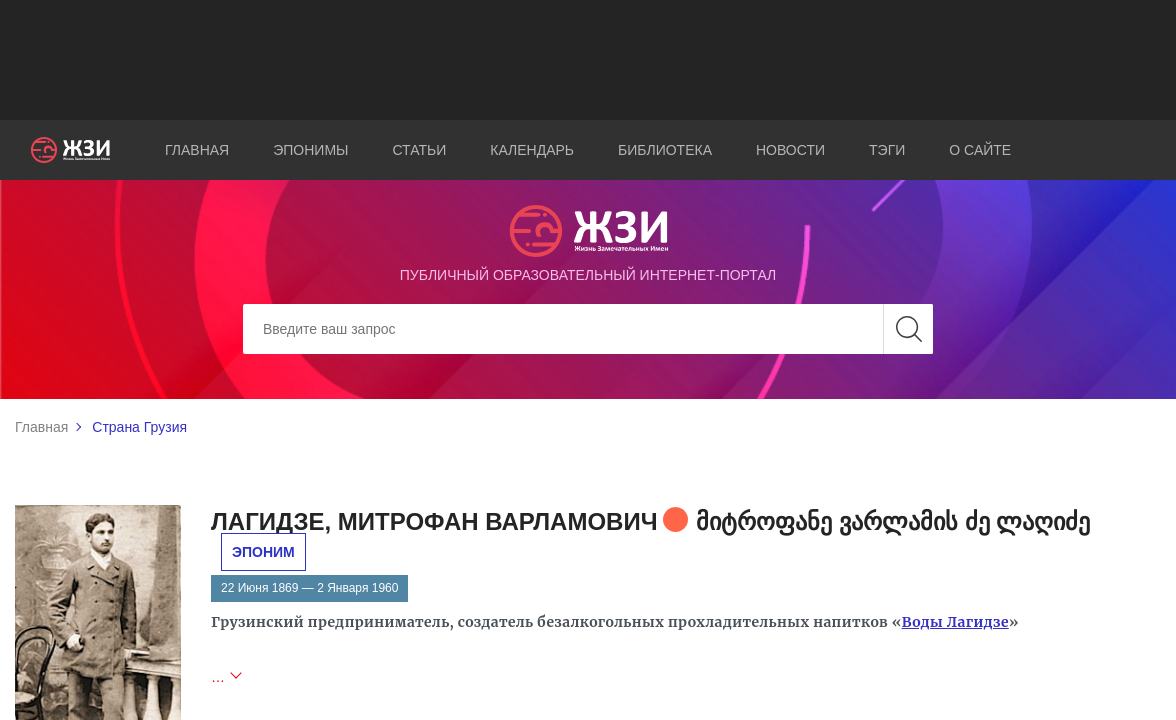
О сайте (980, 150)
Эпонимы (310, 150)
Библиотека (665, 150)
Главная (197, 150)
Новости (790, 150)
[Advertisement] (588, 60)
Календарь (532, 150)
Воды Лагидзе (955, 622)
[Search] (588, 329)
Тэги (887, 150)
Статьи (419, 150)
